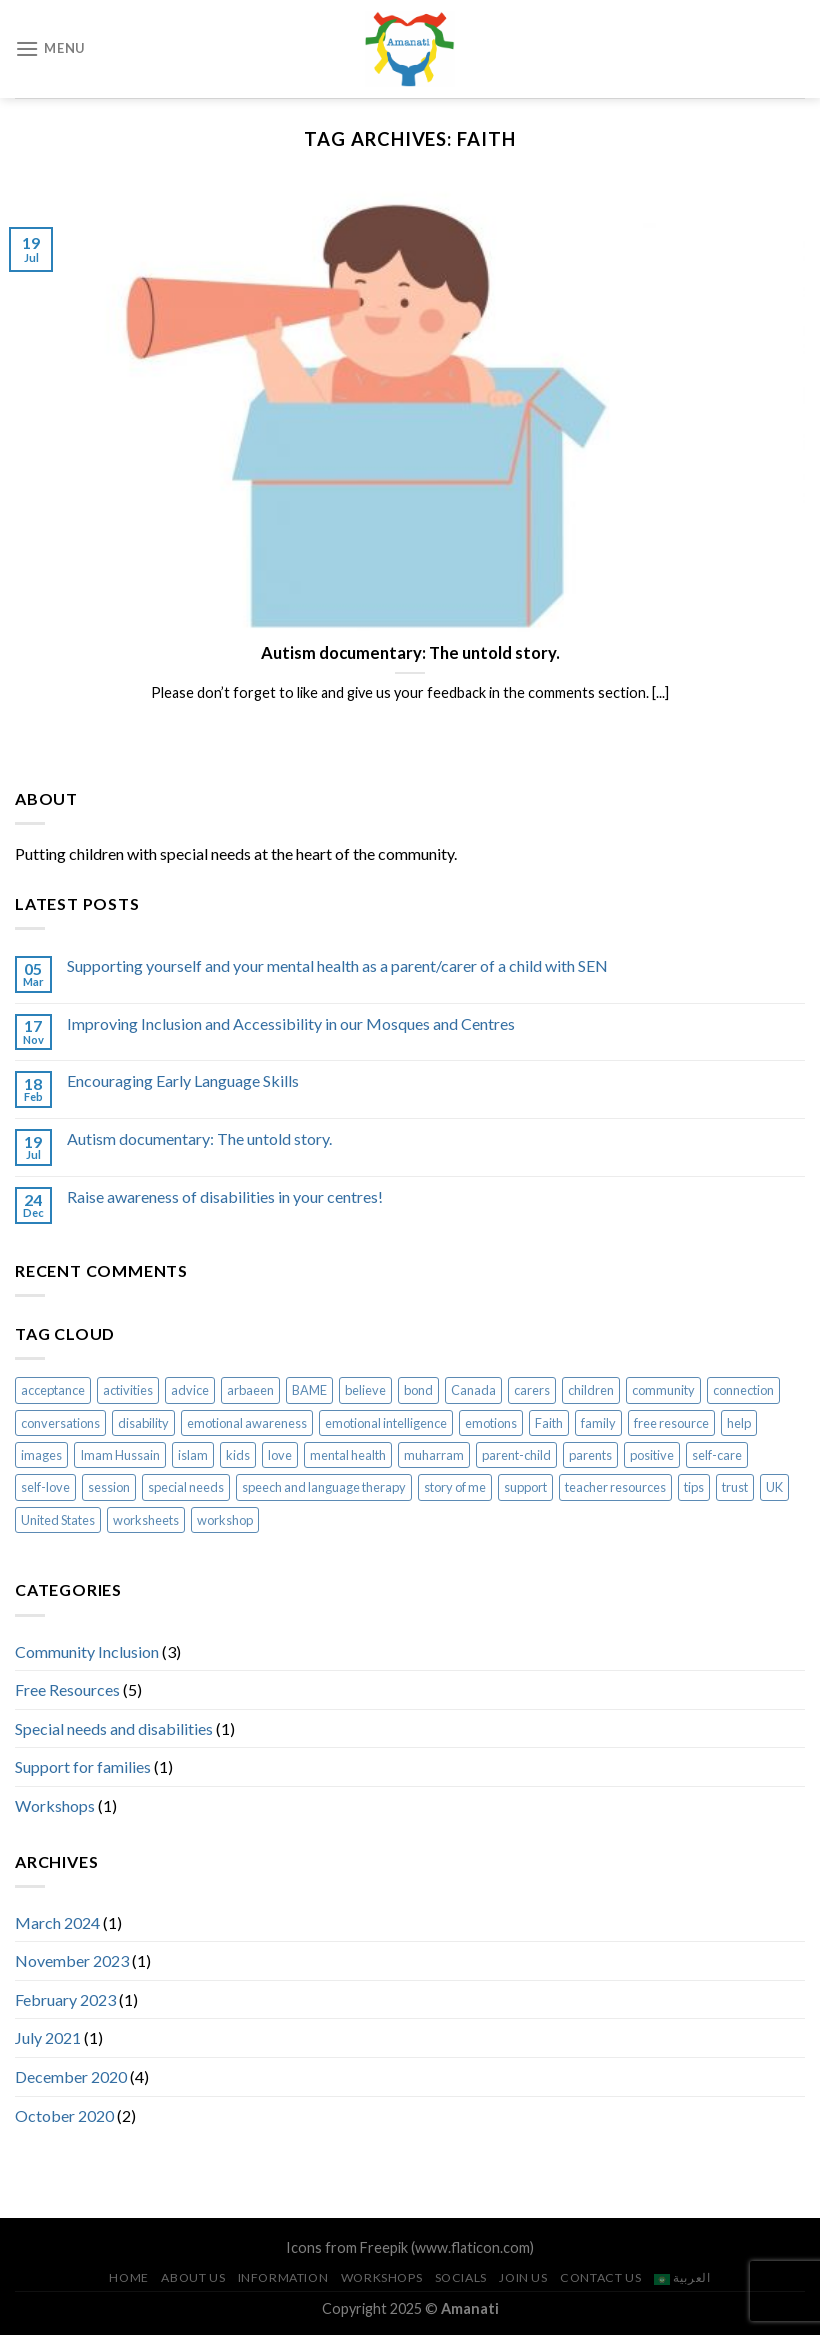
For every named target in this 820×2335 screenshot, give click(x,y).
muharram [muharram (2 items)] (434, 1455)
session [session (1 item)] (109, 1487)
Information (283, 2277)
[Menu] (50, 48)
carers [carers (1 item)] (532, 1390)
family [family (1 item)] (598, 1423)
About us (193, 2277)
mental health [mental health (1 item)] (348, 1455)
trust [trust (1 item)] (735, 1487)
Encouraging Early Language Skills (183, 1080)
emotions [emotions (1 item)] (491, 1423)
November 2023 (72, 1960)
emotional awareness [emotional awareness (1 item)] (247, 1423)
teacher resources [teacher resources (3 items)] (615, 1487)
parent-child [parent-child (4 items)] (516, 1455)
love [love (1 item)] (280, 1455)
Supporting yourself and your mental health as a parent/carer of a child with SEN (337, 965)
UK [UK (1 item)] (774, 1487)
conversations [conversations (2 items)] (60, 1423)
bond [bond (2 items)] (418, 1390)
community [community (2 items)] (663, 1390)
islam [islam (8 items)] (193, 1455)
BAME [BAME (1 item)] (309, 1390)
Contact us (600, 2277)
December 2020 (71, 2076)
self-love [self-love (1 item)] (45, 1487)
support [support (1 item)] (525, 1487)
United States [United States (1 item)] (58, 1520)
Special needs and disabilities (114, 1728)
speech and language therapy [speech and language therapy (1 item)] (324, 1487)
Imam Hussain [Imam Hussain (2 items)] (120, 1455)
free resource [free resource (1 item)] (671, 1423)
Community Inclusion (87, 1651)
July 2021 (48, 2037)
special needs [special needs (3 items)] (186, 1487)
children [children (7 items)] (591, 1390)
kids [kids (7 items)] (238, 1455)
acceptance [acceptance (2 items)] (53, 1390)
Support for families (83, 1766)
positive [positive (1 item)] (652, 1455)
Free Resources (67, 1689)
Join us (523, 2277)
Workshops (55, 1805)
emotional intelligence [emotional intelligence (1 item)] (386, 1423)
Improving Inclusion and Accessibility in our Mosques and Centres (291, 1023)
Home (128, 2277)
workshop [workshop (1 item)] (225, 1520)
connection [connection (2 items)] (743, 1390)
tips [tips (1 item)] (694, 1487)
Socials (461, 2277)
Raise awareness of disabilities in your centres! (225, 1196)
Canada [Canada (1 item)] (473, 1390)
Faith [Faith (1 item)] (549, 1423)
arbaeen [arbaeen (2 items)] (250, 1390)
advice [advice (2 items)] (190, 1390)
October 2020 (64, 2115)
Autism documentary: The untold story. (199, 1138)
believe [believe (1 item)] (365, 1390)
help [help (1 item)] (739, 1423)
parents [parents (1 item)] (590, 1455)
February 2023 (65, 1999)
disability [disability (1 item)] (143, 1423)
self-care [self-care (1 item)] (717, 1455)
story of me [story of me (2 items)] (455, 1487)
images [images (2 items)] (41, 1455)
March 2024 (57, 1922)
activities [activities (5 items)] (128, 1390)
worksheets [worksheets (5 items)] (146, 1520)
